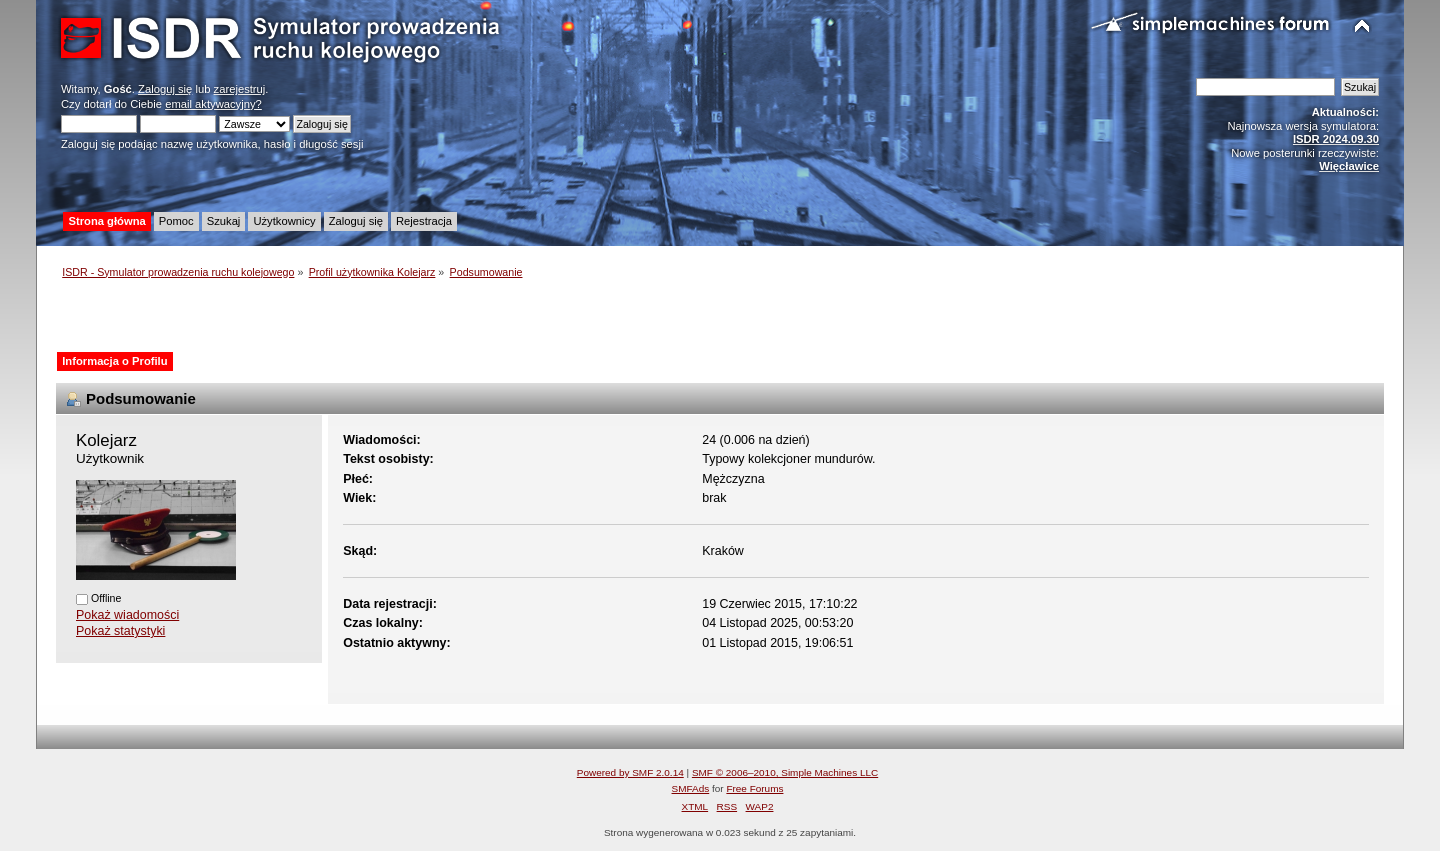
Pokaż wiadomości (127, 615)
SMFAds (691, 788)
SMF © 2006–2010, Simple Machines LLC (785, 772)
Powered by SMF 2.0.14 (630, 772)
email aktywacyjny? (213, 104)
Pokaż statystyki (120, 631)
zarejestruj (240, 89)
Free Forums (754, 788)
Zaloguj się (165, 89)
